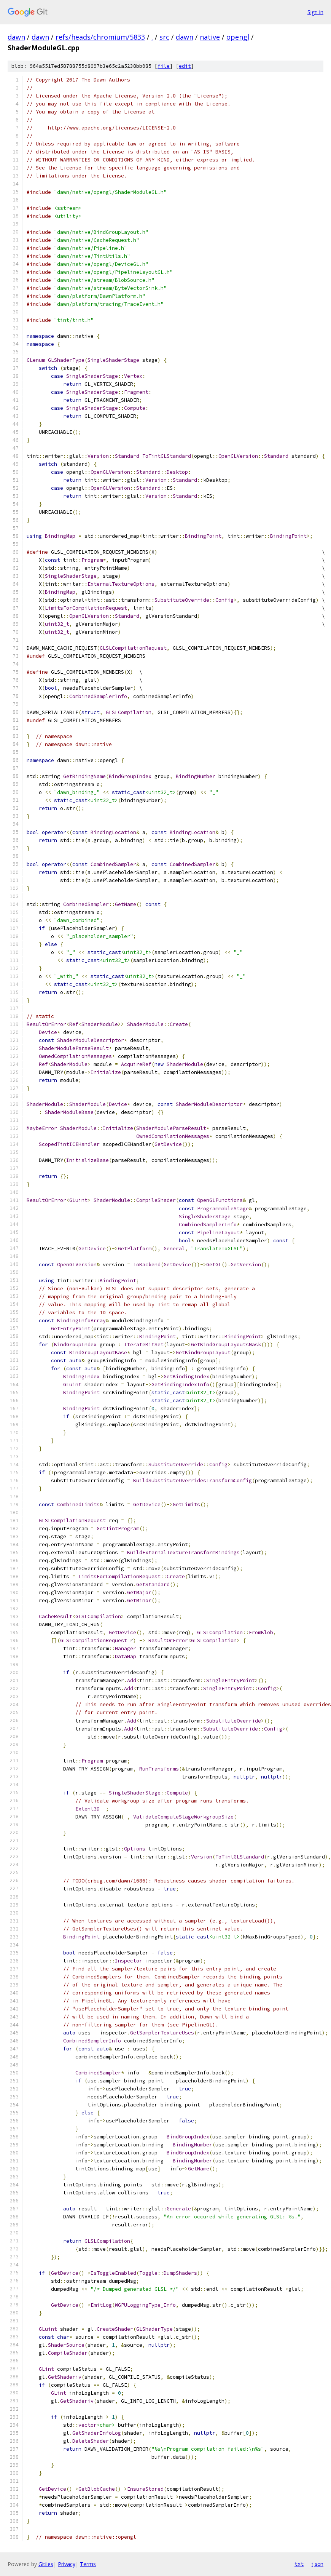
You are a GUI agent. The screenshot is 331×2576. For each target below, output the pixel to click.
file (164, 66)
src (164, 37)
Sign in (315, 12)
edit (185, 66)
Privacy (66, 2564)
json (317, 2563)
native (210, 37)
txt (299, 2563)
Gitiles (45, 2564)
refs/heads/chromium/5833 (100, 37)
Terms (88, 2564)
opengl (237, 37)
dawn (16, 37)
